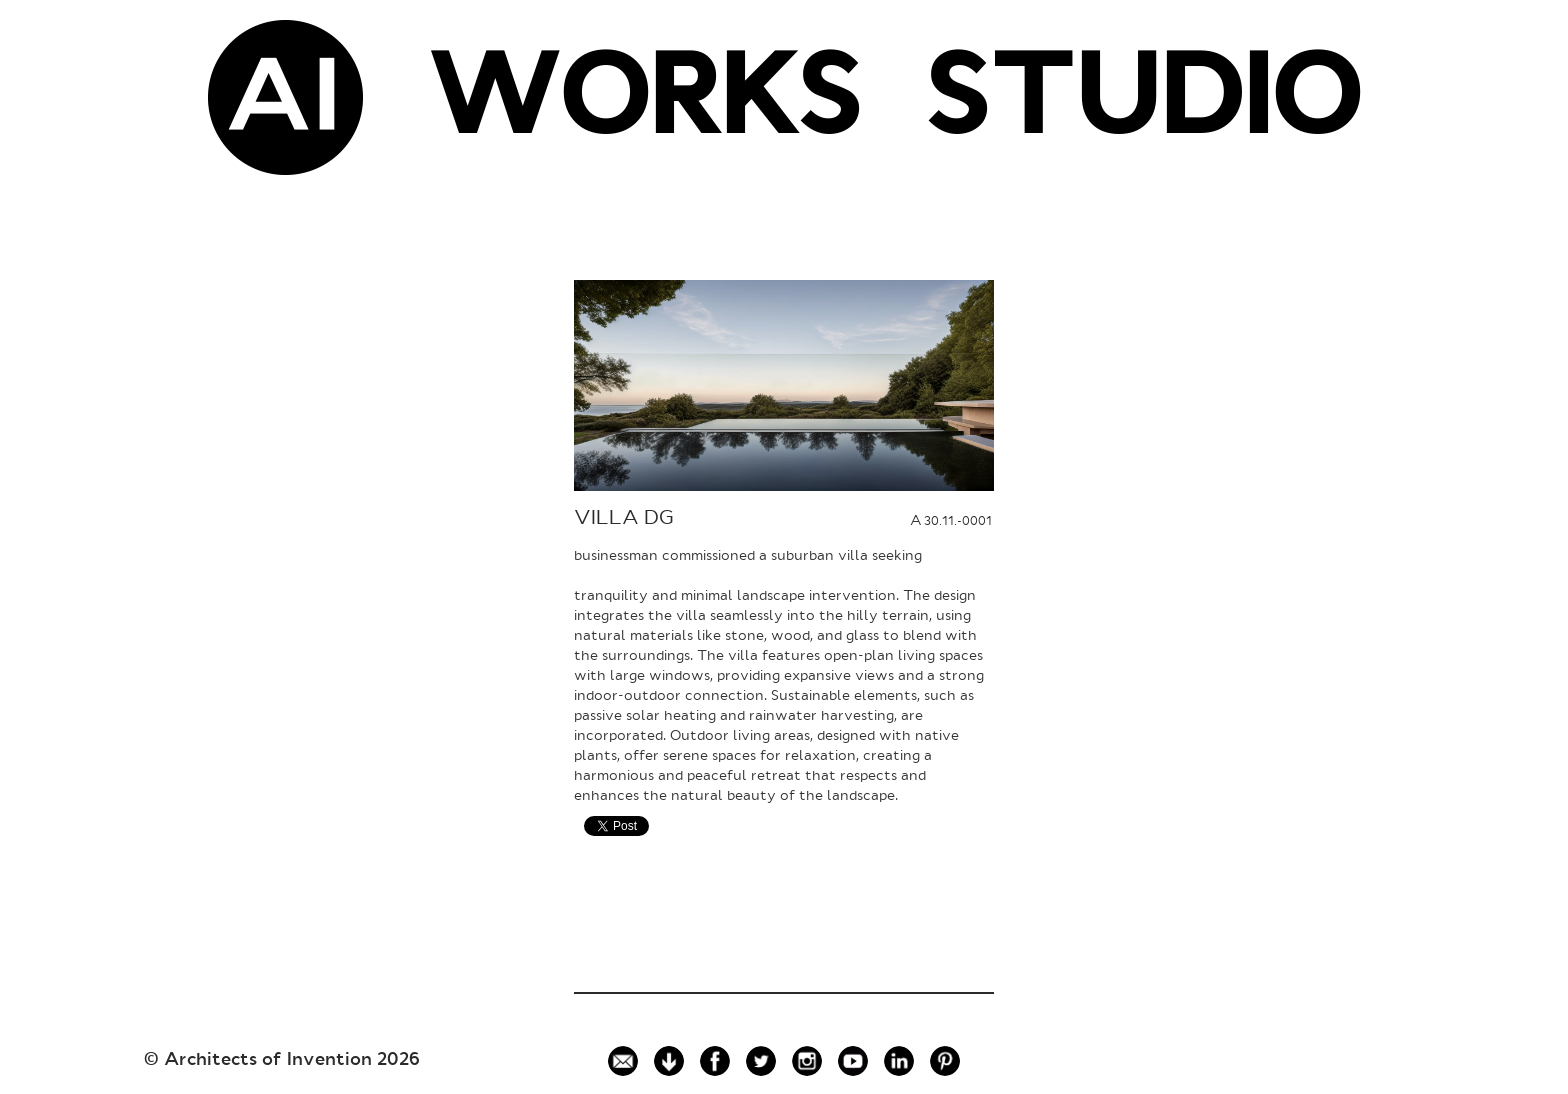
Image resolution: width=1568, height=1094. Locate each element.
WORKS (644, 104)
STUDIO (1142, 104)
